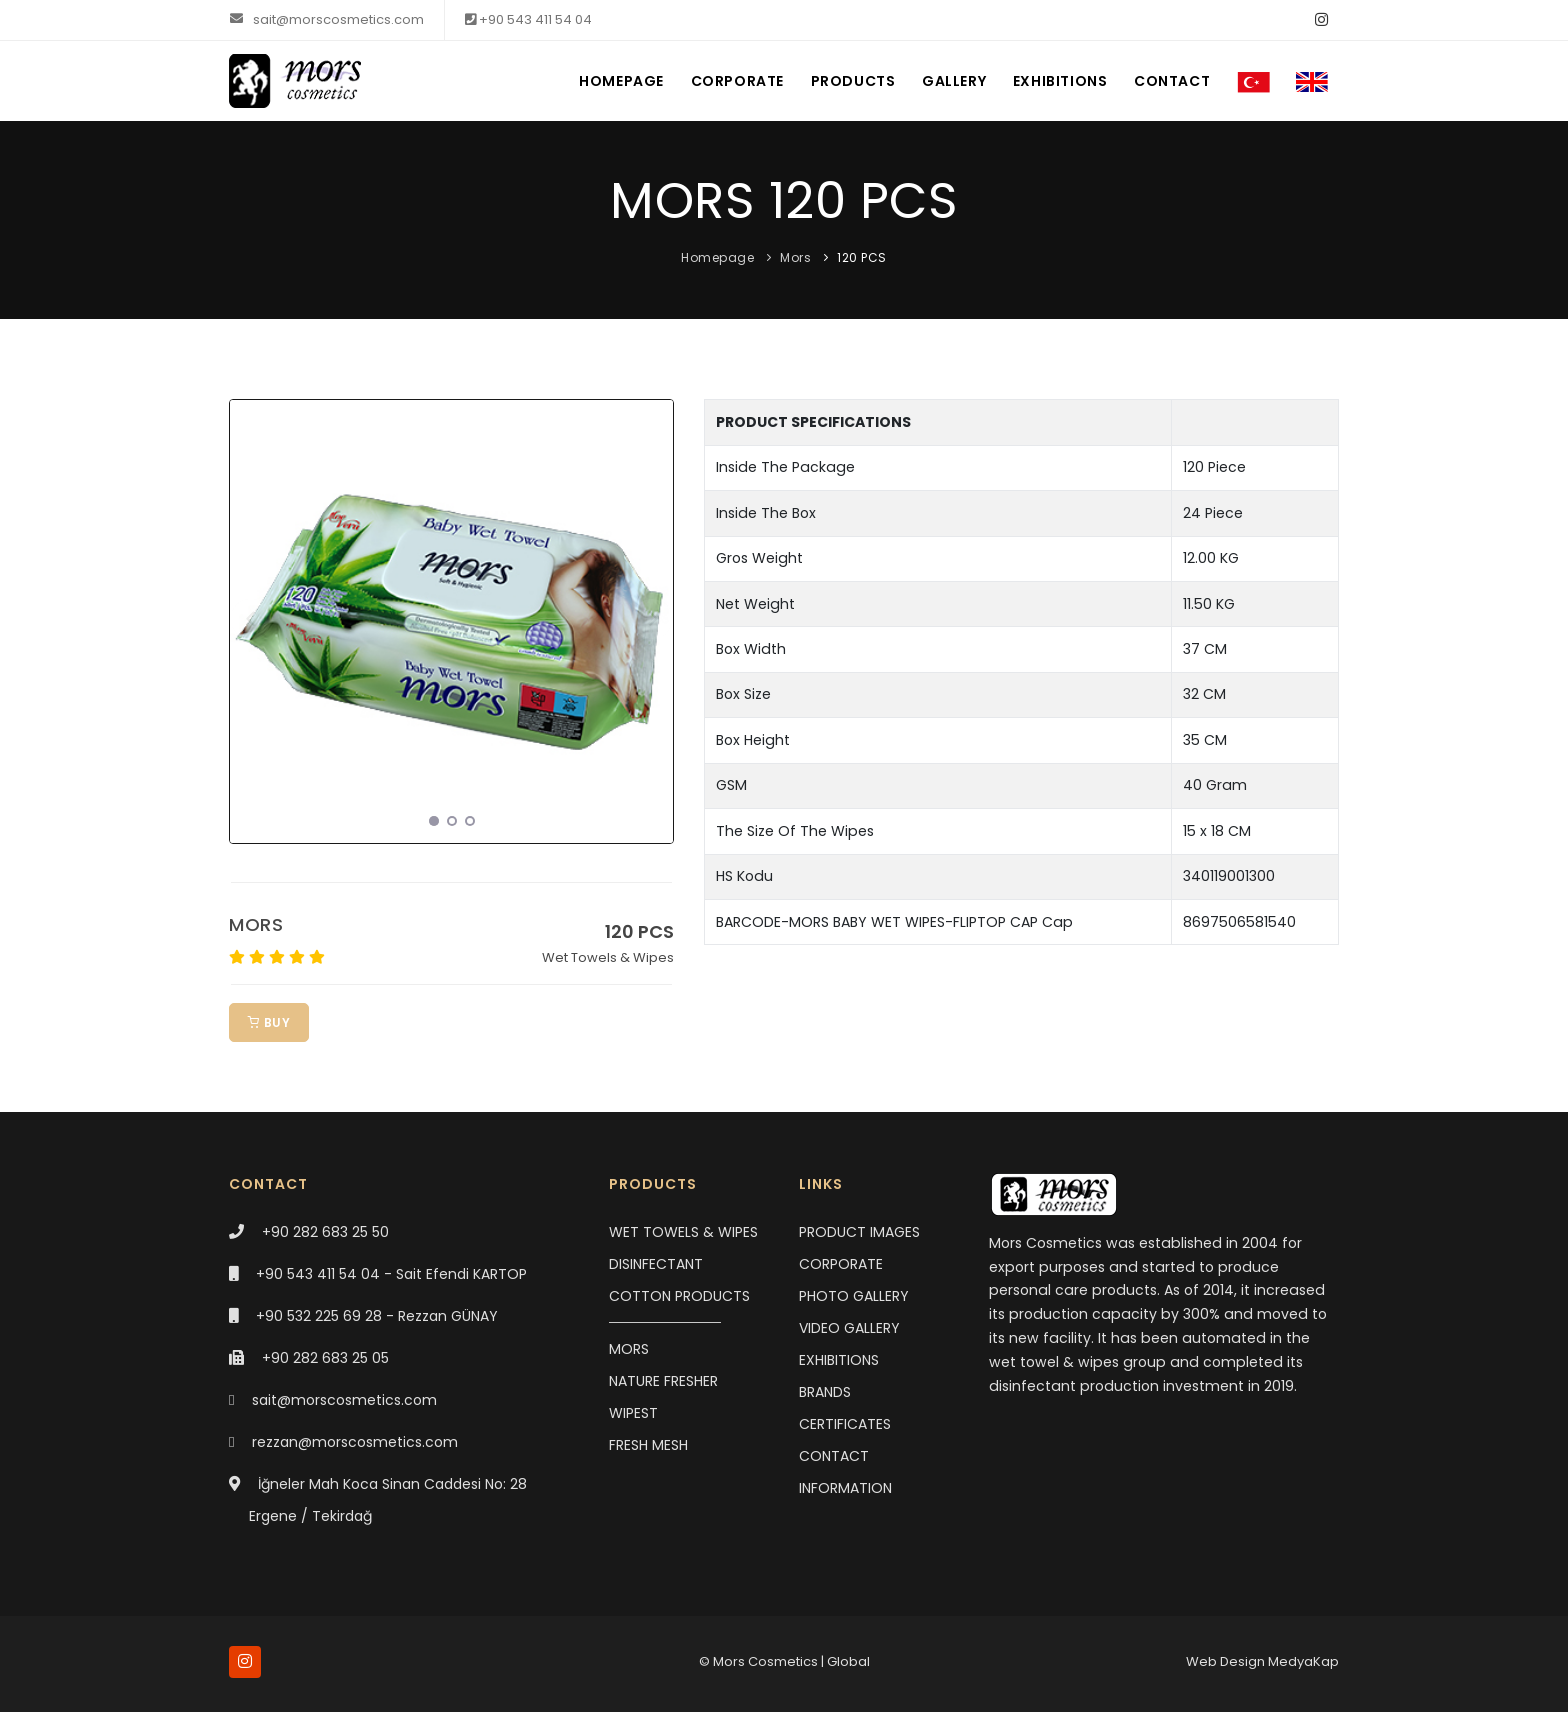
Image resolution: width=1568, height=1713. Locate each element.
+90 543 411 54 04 (528, 19)
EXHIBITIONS (1048, 81)
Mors (795, 257)
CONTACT (1164, 81)
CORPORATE (715, 81)
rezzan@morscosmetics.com (355, 1442)
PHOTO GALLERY (854, 1296)
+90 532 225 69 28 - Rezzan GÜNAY (377, 1316)
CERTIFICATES (845, 1424)
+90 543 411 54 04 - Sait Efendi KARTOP (391, 1274)
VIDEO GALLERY (849, 1328)
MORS (256, 924)
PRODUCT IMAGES (859, 1232)
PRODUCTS (834, 81)
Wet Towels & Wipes (608, 957)
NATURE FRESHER (663, 1381)
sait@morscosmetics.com (327, 19)
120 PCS (862, 257)
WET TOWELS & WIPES (683, 1232)
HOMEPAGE (596, 81)
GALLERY (939, 81)
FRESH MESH (648, 1445)
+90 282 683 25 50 (325, 1232)
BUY (269, 1022)
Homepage (717, 257)
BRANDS (825, 1392)
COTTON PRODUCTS (679, 1296)
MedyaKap (1303, 1662)
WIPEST (633, 1413)
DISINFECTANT (656, 1264)
